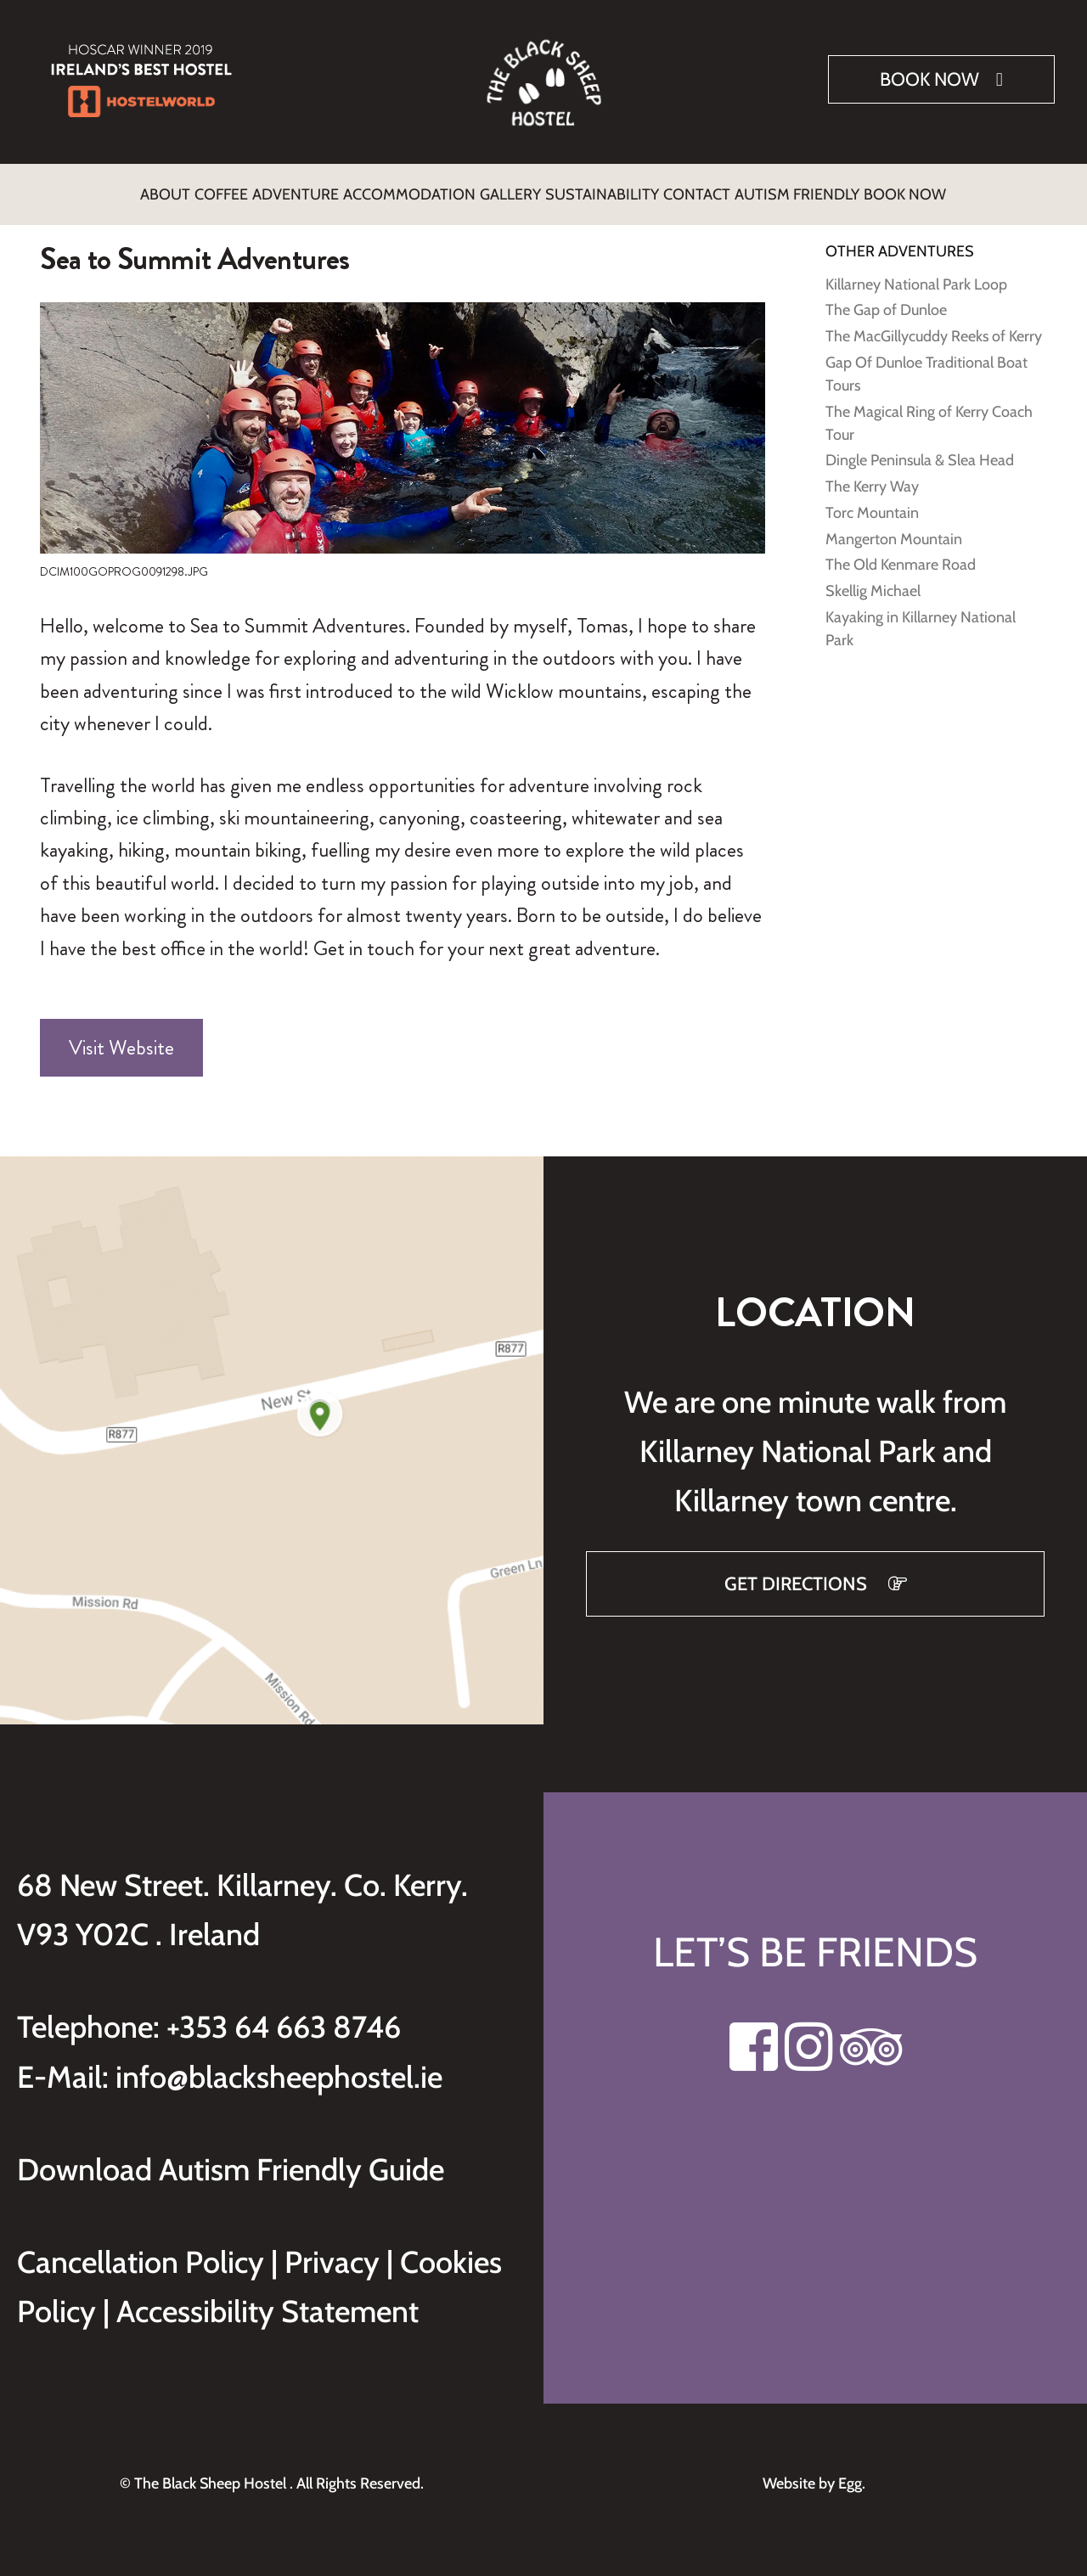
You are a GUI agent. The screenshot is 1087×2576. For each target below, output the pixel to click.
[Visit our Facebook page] (753, 2046)
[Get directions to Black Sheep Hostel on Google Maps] (272, 1430)
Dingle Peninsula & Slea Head (919, 450)
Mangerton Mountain (893, 529)
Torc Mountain (872, 502)
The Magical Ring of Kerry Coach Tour (929, 413)
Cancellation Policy (144, 2251)
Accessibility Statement (267, 2301)
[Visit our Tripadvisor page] (871, 2046)
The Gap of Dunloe (886, 299)
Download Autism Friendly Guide (230, 2159)
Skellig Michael (873, 580)
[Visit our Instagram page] (809, 2046)
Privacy (335, 2251)
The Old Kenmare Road (900, 554)
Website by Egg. (816, 2473)
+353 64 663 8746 (283, 2016)
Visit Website (121, 1037)
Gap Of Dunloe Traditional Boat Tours (926, 364)
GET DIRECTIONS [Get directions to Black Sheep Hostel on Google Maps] (797, 1573)
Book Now (929, 79)
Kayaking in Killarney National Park (920, 618)
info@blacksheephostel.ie (278, 2066)
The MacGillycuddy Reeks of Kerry (933, 326)
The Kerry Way (872, 476)
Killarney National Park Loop (916, 274)
